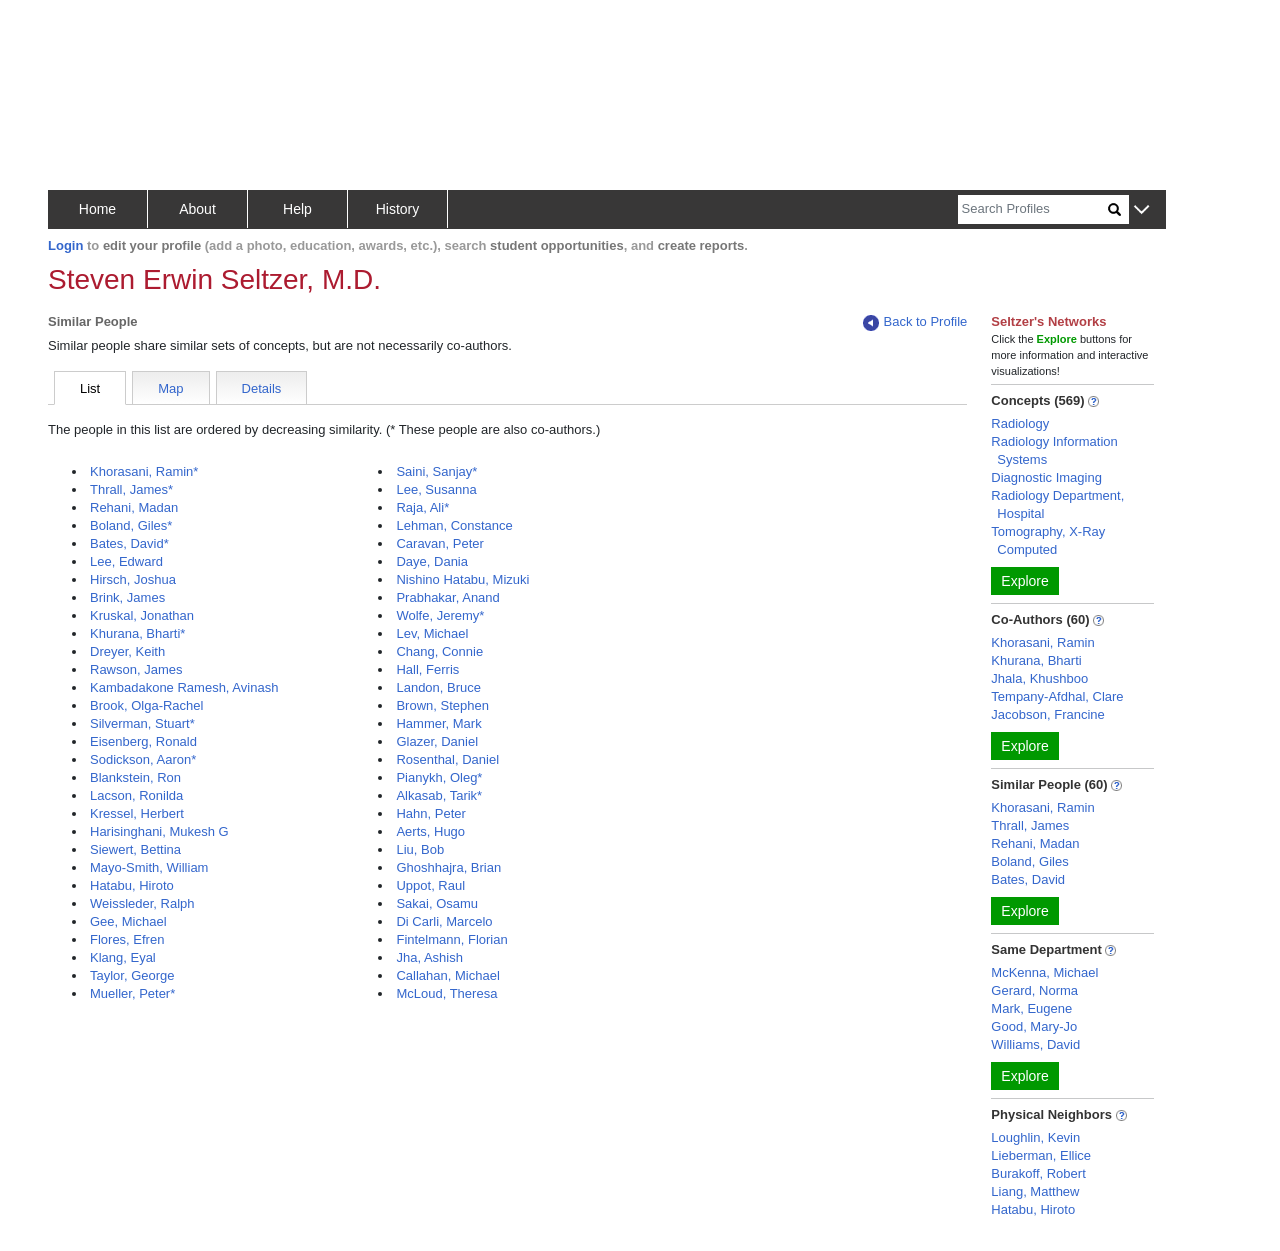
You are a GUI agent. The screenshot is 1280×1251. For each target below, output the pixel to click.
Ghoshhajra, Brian (448, 867)
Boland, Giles (1029, 861)
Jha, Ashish (429, 957)
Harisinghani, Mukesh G (159, 831)
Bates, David (1028, 879)
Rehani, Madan (134, 507)
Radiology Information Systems (1054, 450)
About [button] (197, 209)
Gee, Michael (128, 921)
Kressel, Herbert (137, 813)
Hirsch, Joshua (133, 579)
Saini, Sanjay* (436, 471)
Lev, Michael (432, 633)
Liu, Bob (420, 849)
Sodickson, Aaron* (143, 759)
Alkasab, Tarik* (439, 795)
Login (65, 245)
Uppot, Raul (430, 885)
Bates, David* (129, 543)
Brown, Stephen (442, 705)
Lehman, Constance (454, 525)
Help (297, 209)
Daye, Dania (432, 561)
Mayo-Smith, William (149, 867)
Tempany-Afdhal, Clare (1057, 696)
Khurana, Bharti (1036, 660)
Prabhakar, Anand (447, 597)
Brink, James (127, 597)
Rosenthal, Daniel (447, 759)
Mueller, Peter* (132, 993)
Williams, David (1035, 1044)
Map (170, 388)
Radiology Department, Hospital (1057, 504)
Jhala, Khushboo (1039, 678)
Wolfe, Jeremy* (440, 615)
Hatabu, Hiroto (132, 885)
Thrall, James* (131, 489)
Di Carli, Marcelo (444, 921)
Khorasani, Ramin (1042, 642)
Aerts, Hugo (430, 831)
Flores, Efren (127, 939)
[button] (1141, 210)
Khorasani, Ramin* (144, 471)
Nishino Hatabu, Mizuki (462, 579)
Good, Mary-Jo (1034, 1026)
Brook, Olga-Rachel (146, 705)
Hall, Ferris (427, 669)
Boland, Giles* (131, 525)
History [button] (398, 209)
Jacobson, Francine (1047, 714)
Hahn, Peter (430, 813)
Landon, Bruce (438, 687)
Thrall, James (1030, 825)
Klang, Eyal (123, 957)
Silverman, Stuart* (142, 723)
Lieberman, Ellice (1041, 1155)
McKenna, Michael (1044, 972)
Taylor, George (132, 975)
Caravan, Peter (439, 543)
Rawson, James (136, 669)
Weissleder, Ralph (142, 903)
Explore (1024, 581)
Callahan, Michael (447, 975)
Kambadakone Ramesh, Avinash (184, 687)
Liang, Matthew (1035, 1191)
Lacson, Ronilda (136, 795)
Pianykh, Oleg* (439, 777)
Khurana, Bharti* (137, 633)
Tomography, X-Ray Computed (1048, 540)
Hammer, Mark (438, 723)
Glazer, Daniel (437, 741)
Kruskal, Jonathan (142, 615)
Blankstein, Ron (135, 777)
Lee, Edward (126, 561)
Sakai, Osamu (437, 903)
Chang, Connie (439, 651)
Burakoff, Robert (1038, 1173)
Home (97, 209)
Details (262, 388)
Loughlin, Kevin (1035, 1137)
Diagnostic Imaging (1046, 477)
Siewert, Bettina (135, 849)
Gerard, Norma (1034, 990)
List (90, 388)
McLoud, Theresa (446, 993)
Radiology (1020, 423)
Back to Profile (915, 322)
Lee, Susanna (436, 489)
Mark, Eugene (1031, 1008)
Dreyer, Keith (127, 651)
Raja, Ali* (422, 507)
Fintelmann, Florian (451, 939)
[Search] (1033, 209)
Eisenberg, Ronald (143, 741)
